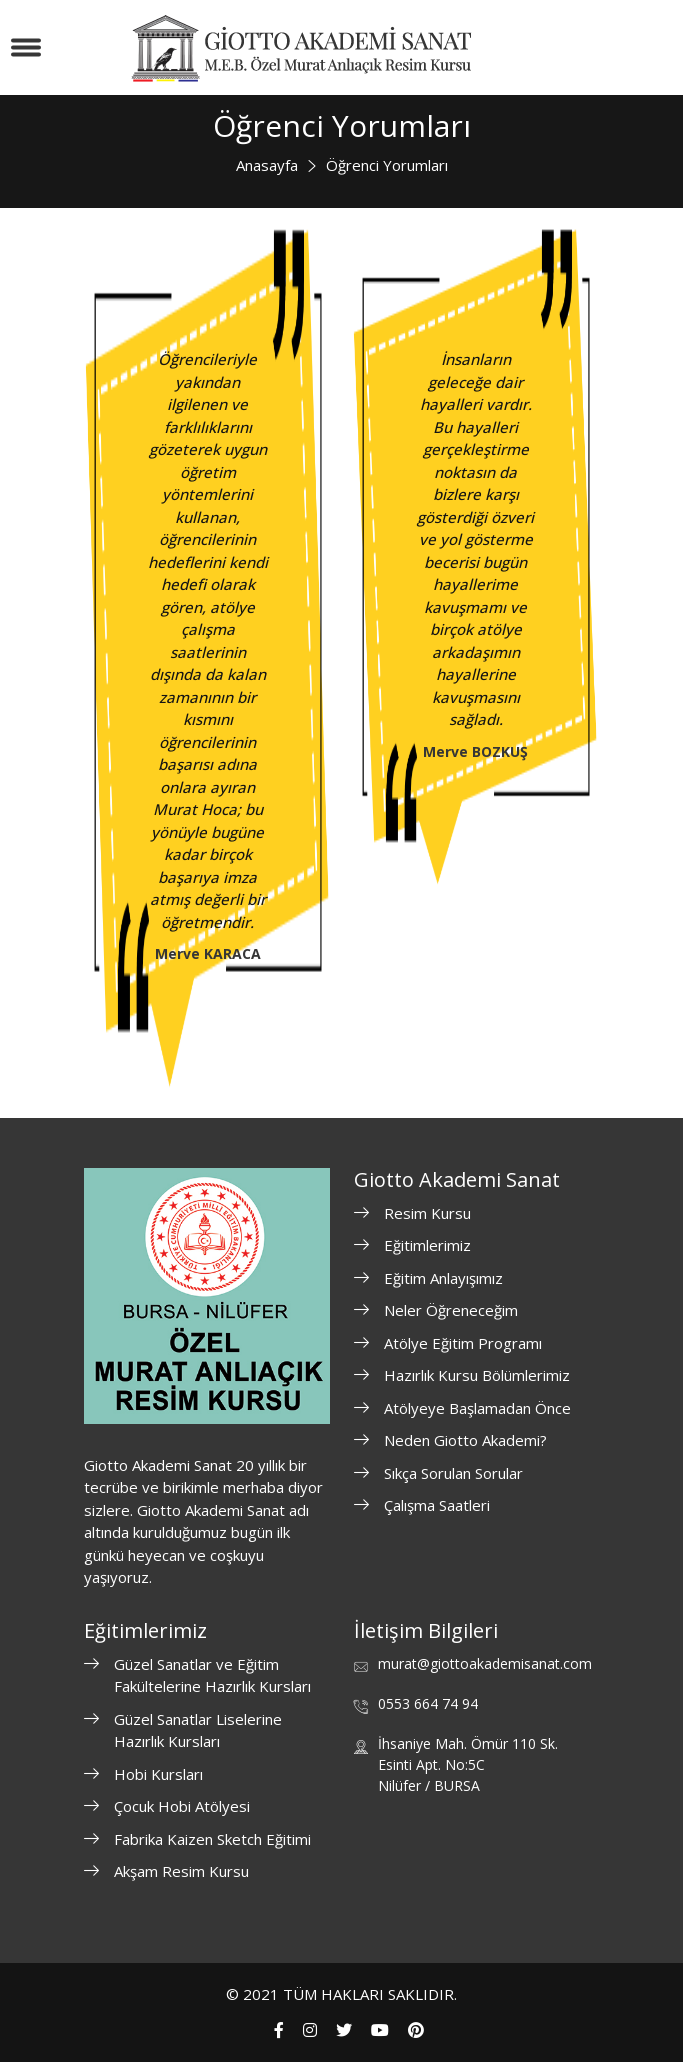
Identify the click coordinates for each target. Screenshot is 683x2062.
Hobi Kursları (158, 1774)
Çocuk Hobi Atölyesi (182, 1806)
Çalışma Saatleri (437, 1505)
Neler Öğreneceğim (451, 1310)
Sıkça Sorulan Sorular (453, 1473)
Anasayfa (267, 165)
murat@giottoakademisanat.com (485, 1663)
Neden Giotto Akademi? (465, 1440)
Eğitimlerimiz (427, 1245)
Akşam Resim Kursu (181, 1871)
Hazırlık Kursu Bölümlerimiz (477, 1375)
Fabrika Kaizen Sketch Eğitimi (212, 1839)
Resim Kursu (427, 1213)
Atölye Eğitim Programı (463, 1343)
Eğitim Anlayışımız (443, 1278)
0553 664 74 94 (428, 1703)
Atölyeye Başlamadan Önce (477, 1408)
